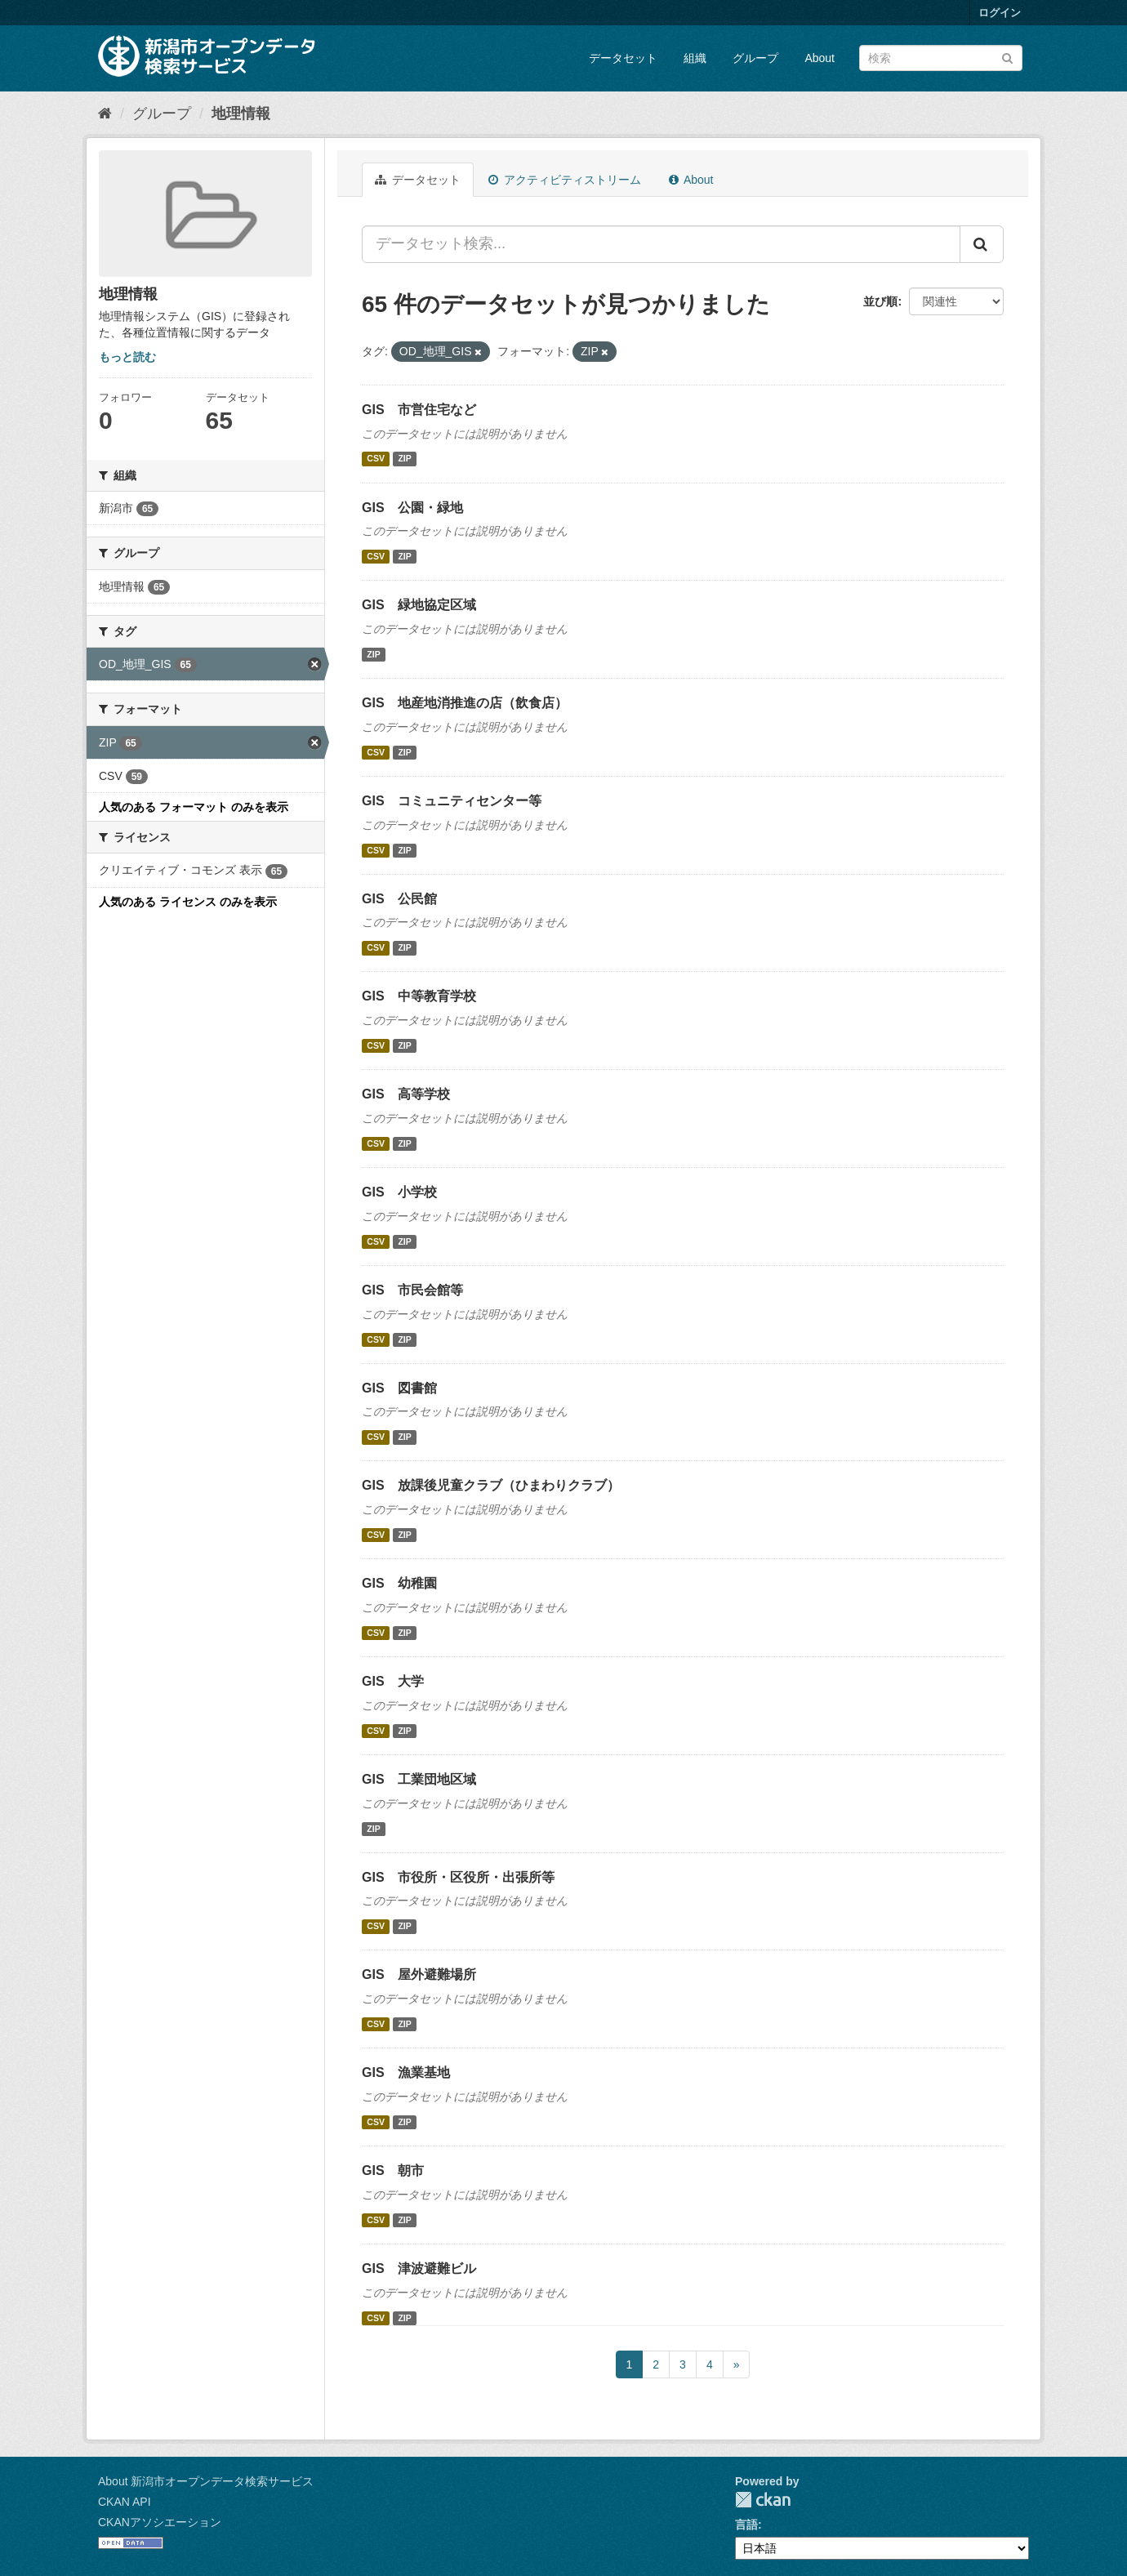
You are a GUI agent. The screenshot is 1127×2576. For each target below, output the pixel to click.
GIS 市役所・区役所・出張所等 (458, 1877)
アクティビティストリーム (564, 179)
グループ (755, 58)
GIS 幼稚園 (399, 1583)
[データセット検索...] (661, 244)
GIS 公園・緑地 (412, 508)
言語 (746, 2524)
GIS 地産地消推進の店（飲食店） (465, 703)
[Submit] (1007, 57)
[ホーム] (105, 113)
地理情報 (241, 113)
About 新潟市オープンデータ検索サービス (206, 2481)
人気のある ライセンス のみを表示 (188, 901)
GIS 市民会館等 (412, 1290)
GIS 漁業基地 (406, 2072)
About (819, 58)
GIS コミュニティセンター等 (451, 801)
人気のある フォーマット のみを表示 (193, 806)
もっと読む (127, 356)
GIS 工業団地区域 (419, 1779)
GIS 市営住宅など (419, 410)
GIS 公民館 (399, 899)
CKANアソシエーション (159, 2522)
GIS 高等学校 (406, 1094)
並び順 (880, 301)
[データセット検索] (940, 58)
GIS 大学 (393, 1681)
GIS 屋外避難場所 (419, 1974)
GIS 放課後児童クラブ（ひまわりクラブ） (491, 1485)
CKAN (763, 2499)
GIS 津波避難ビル (419, 2268)
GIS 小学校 (399, 1192)
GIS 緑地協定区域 (419, 605)
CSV (376, 459)
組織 (695, 58)
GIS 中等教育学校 (419, 996)
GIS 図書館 (399, 1388)
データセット (623, 58)
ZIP (404, 459)
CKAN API (124, 2501)
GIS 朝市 (393, 2170)
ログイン (999, 13)
